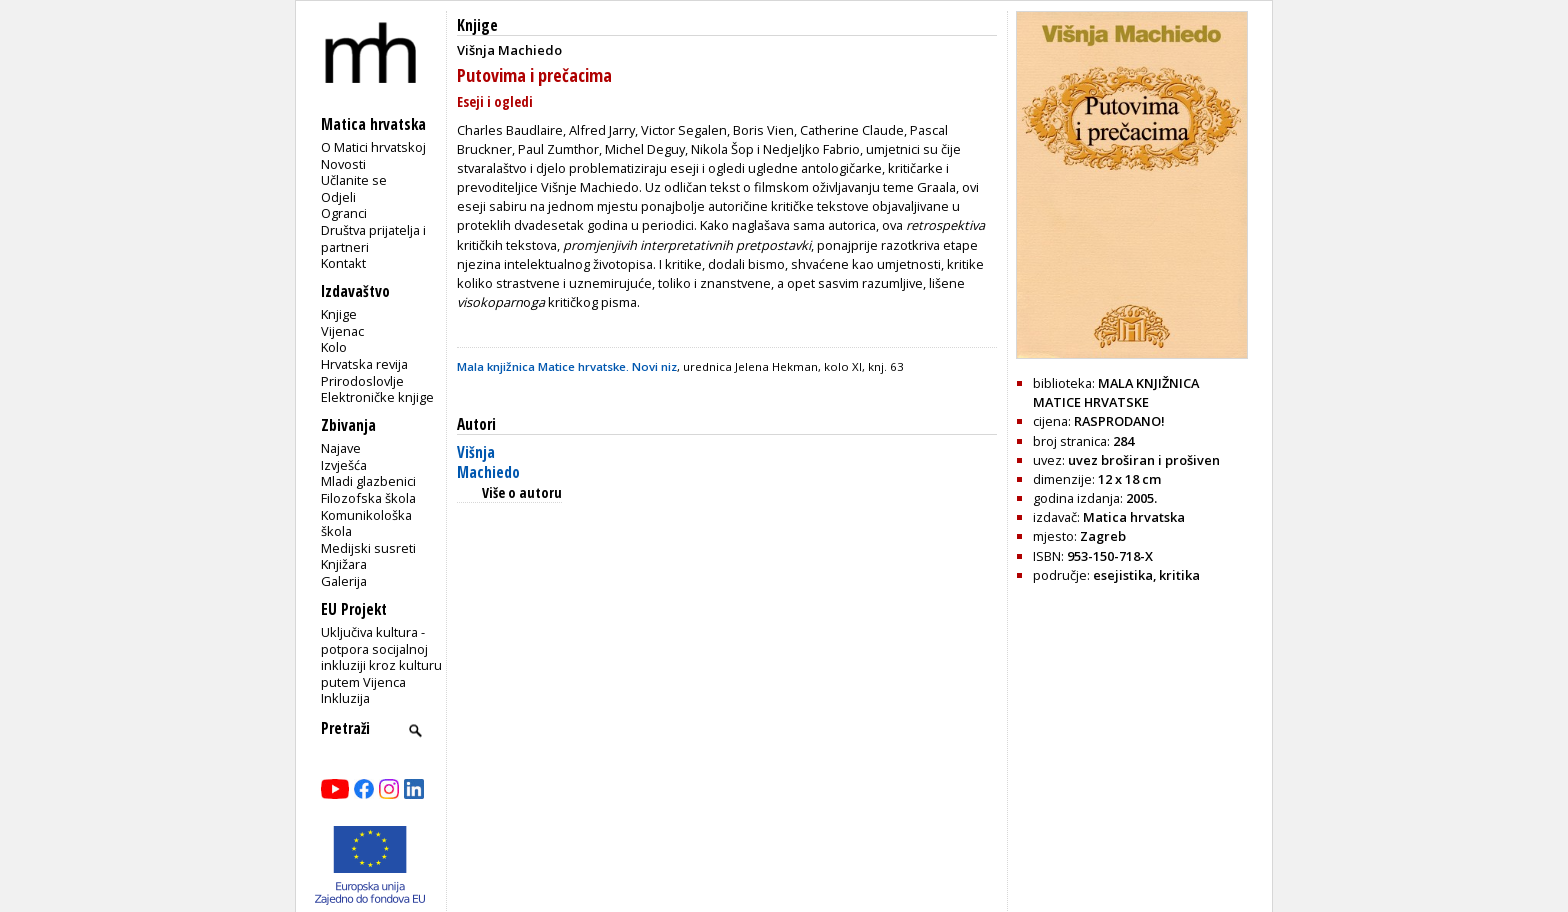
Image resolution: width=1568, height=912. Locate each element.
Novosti (343, 164)
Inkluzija (345, 698)
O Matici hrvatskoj (373, 147)
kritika (1179, 575)
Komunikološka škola (366, 523)
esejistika (1123, 575)
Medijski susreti (368, 548)
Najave (341, 448)
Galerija (344, 581)
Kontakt (343, 263)
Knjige (339, 314)
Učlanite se (354, 180)
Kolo (334, 347)
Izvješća (344, 465)
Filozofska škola (368, 498)
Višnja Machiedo (488, 462)
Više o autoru (522, 492)
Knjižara (344, 564)
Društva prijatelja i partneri (373, 238)
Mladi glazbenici (368, 481)
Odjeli (338, 197)
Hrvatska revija (364, 364)
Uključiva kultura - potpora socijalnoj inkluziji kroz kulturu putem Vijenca (381, 657)
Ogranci (344, 213)
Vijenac (342, 331)
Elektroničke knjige (377, 397)
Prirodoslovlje (362, 381)
